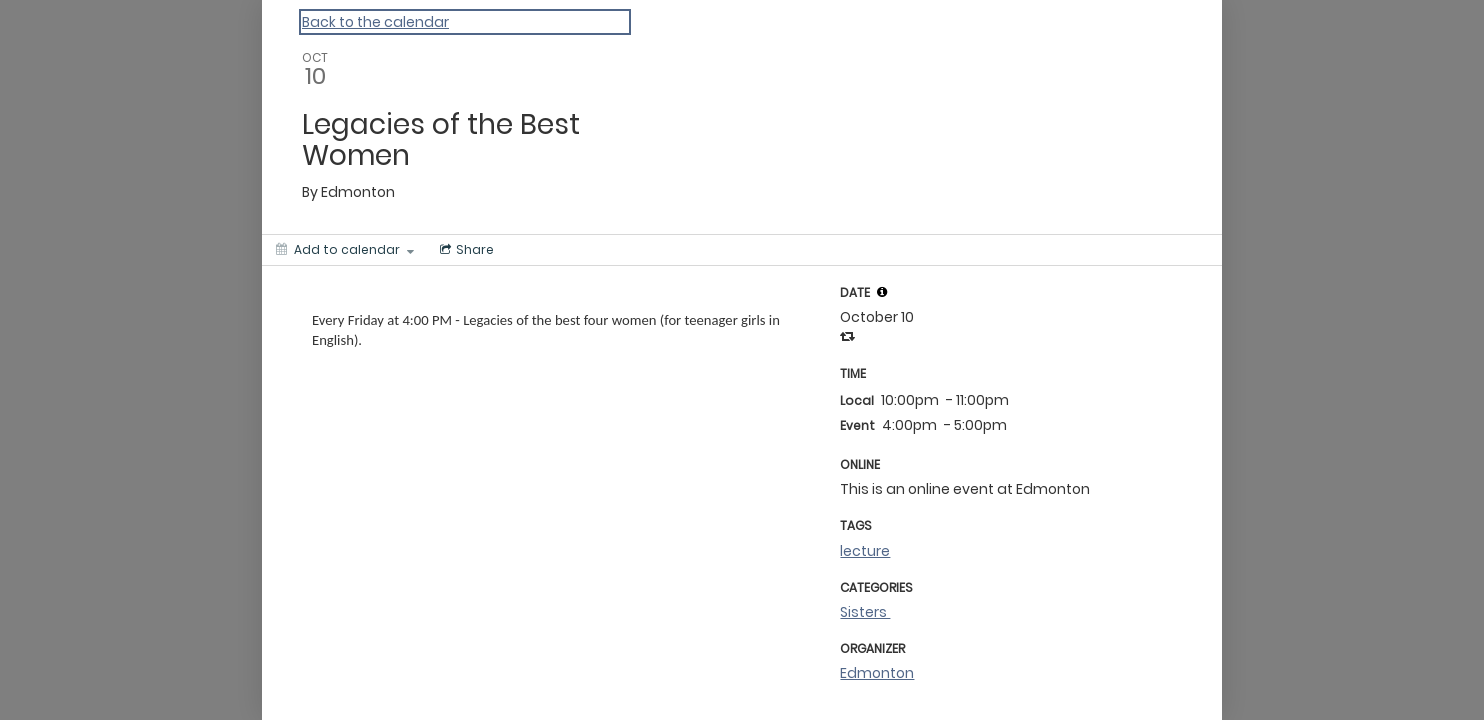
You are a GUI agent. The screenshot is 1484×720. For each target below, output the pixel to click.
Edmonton (877, 673)
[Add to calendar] (345, 250)
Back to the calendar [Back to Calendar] (375, 22)
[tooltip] (882, 292)
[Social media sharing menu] (465, 250)
